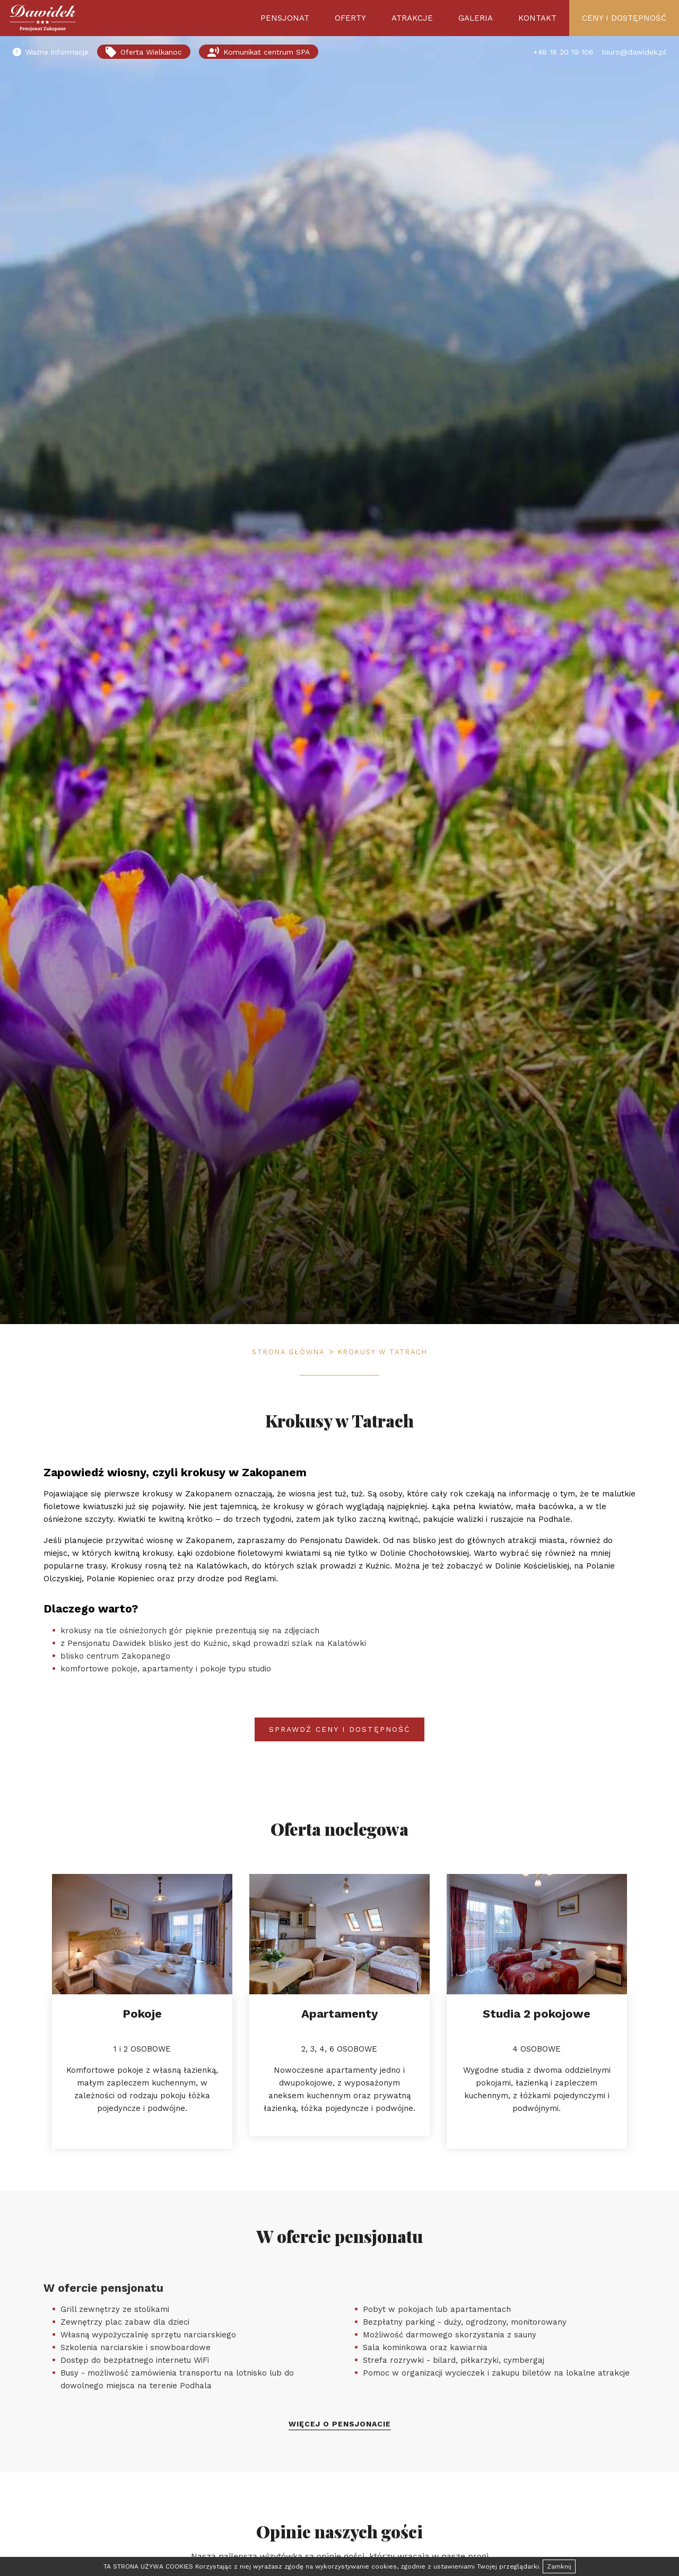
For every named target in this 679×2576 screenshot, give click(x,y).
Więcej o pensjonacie (340, 2424)
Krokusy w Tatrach (383, 1352)
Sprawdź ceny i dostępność (340, 1729)
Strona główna (288, 1352)
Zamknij (559, 2566)
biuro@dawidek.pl (634, 52)
